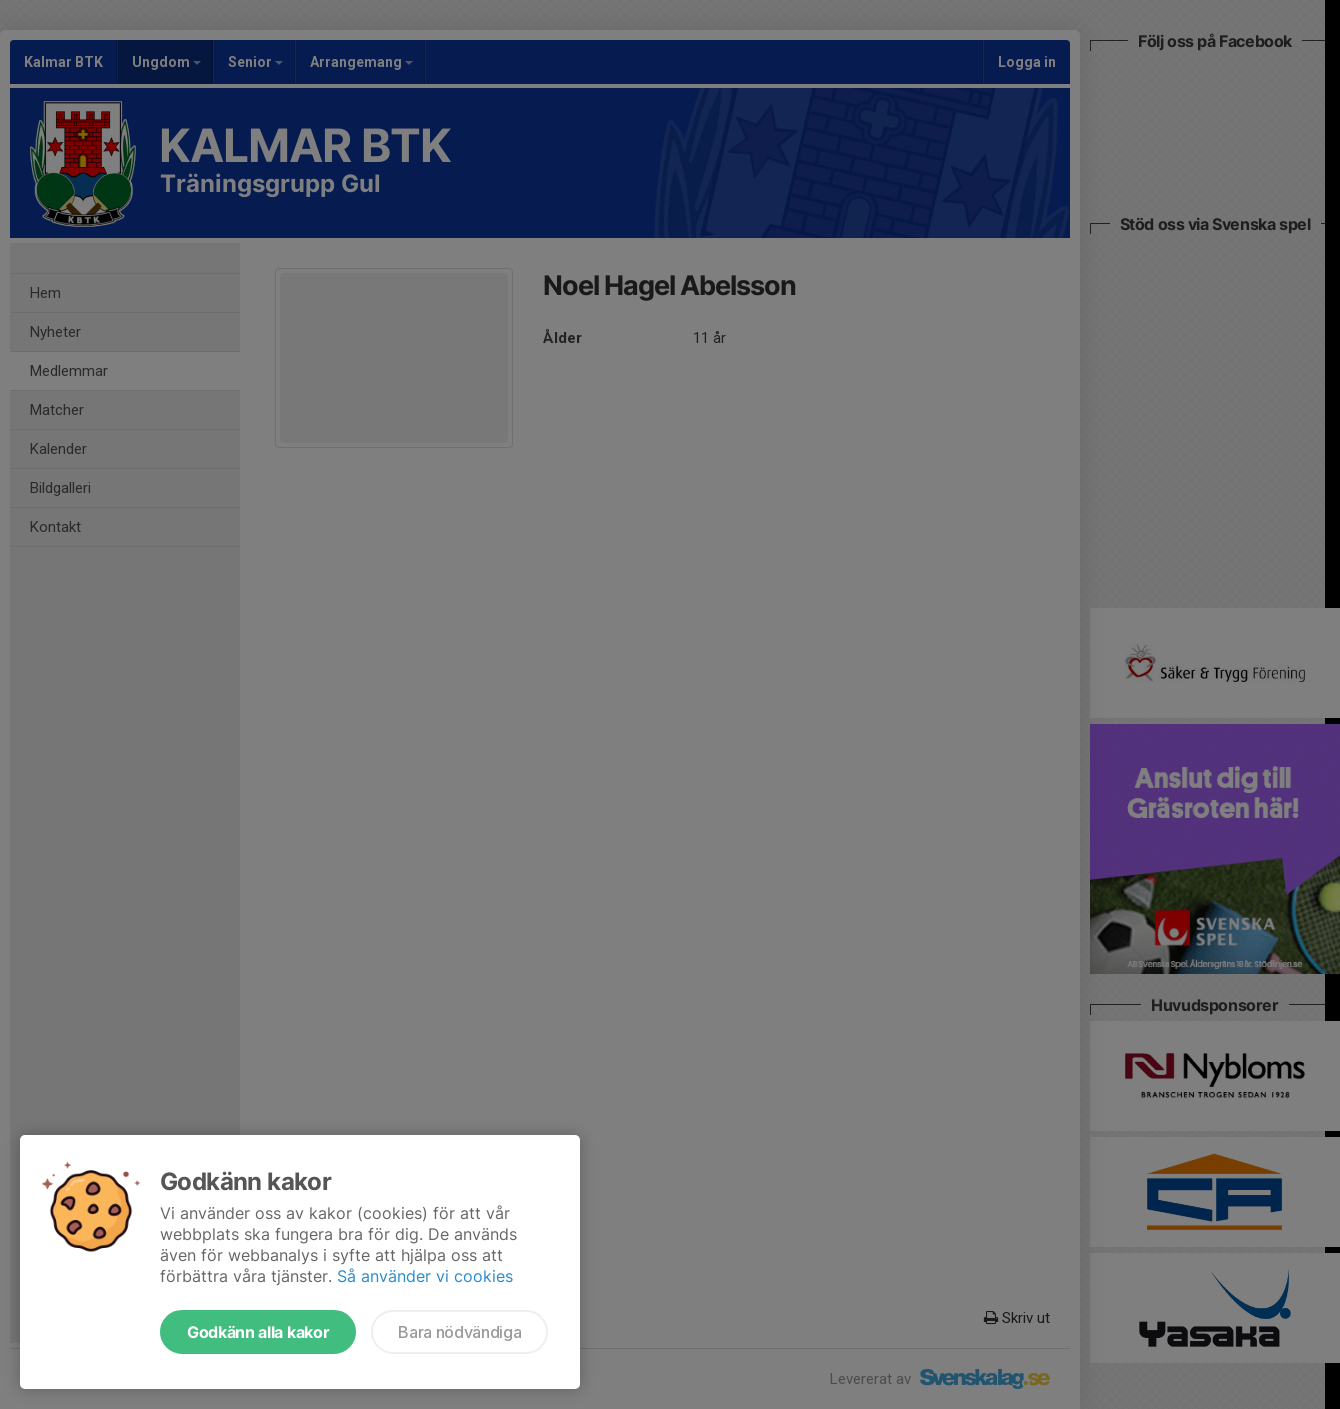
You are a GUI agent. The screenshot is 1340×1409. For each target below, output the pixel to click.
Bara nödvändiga (459, 1332)
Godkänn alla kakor (258, 1332)
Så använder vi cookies (425, 1276)
